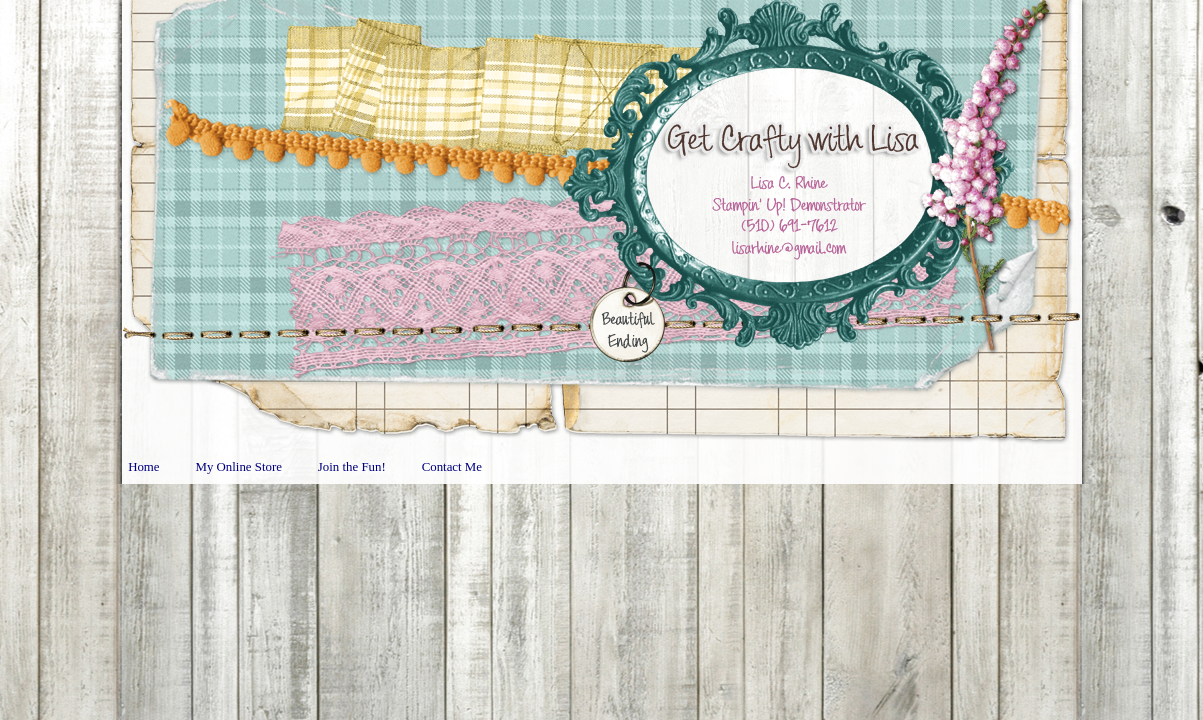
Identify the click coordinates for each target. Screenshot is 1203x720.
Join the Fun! (352, 467)
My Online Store (239, 467)
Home (143, 467)
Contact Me (452, 467)
